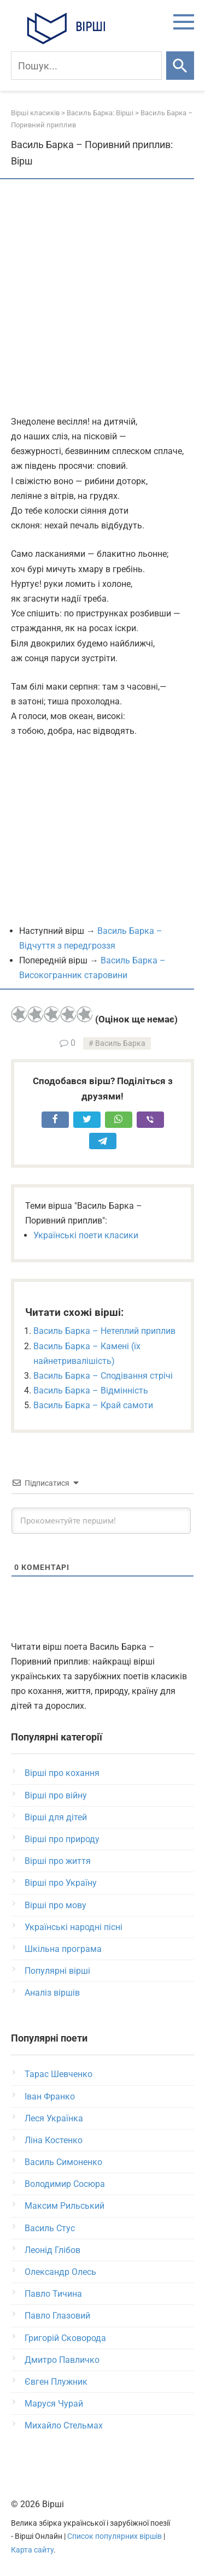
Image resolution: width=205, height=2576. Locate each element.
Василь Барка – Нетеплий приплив (104, 1331)
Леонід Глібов (52, 2250)
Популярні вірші (57, 1971)
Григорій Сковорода (65, 2338)
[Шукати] (180, 65)
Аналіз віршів (52, 1992)
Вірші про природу (62, 1839)
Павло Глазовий (57, 2315)
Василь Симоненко (63, 2162)
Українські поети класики (85, 1235)
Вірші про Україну (61, 1883)
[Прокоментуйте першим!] (101, 1521)
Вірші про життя (58, 1861)
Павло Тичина (53, 2294)
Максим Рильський (64, 2206)
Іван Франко (50, 2096)
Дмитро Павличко (62, 2360)
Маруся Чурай (54, 2403)
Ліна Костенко (54, 2140)
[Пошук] (86, 65)
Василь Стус (50, 2228)
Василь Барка (120, 1043)
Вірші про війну (56, 1795)
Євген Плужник (56, 2382)
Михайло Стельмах (64, 2425)
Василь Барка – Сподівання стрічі (103, 1376)
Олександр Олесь (60, 2272)
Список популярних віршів (114, 2536)
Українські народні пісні (73, 1927)
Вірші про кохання (62, 1773)
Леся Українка (54, 2118)
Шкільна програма (63, 1949)
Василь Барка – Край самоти (93, 1405)
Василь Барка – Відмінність (90, 1390)
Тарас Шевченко (58, 2074)
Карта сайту (32, 2550)
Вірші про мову (55, 1905)
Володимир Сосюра (65, 2184)
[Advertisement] (102, 298)
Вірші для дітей (56, 1817)
